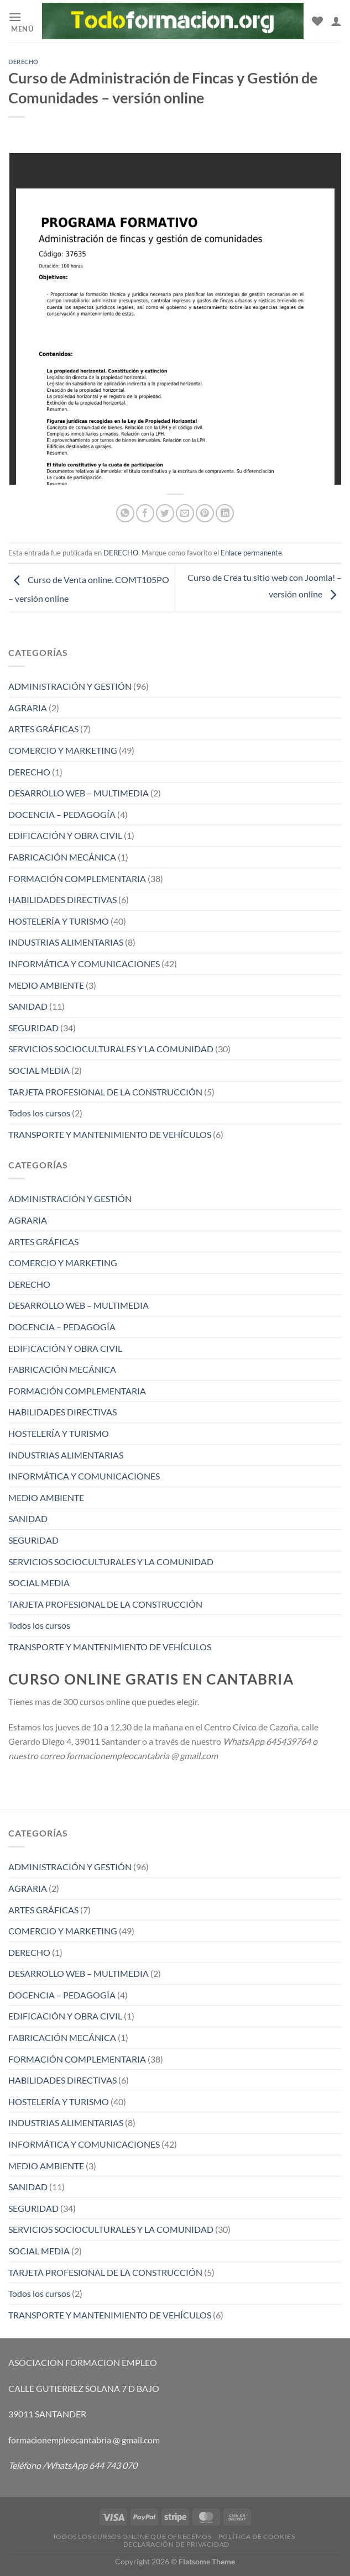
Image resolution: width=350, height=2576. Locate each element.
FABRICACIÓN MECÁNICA (62, 857)
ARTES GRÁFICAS (43, 728)
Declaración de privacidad (176, 2544)
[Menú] (21, 21)
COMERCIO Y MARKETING (62, 750)
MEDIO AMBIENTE (46, 985)
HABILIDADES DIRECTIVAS (62, 899)
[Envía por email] (185, 513)
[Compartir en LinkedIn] (225, 513)
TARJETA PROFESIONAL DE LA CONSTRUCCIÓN (105, 1092)
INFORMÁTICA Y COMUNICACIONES (84, 963)
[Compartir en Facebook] (145, 513)
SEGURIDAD (33, 1027)
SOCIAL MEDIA (39, 1070)
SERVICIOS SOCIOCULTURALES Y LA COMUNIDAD (110, 1048)
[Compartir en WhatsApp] (125, 513)
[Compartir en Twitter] (165, 513)
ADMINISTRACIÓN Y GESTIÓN (70, 686)
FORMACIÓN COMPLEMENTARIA (77, 878)
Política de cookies (256, 2536)
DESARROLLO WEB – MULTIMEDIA (78, 793)
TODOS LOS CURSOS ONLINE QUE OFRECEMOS (132, 2536)
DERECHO (23, 61)
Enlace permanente (251, 552)
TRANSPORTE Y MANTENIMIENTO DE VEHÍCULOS (109, 1134)
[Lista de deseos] (317, 21)
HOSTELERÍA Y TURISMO (58, 921)
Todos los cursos (39, 1113)
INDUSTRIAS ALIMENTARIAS (65, 942)
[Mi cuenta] (336, 21)
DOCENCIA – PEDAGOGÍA (62, 814)
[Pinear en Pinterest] (205, 513)
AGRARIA (27, 707)
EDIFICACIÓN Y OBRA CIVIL (65, 835)
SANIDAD (28, 1006)
